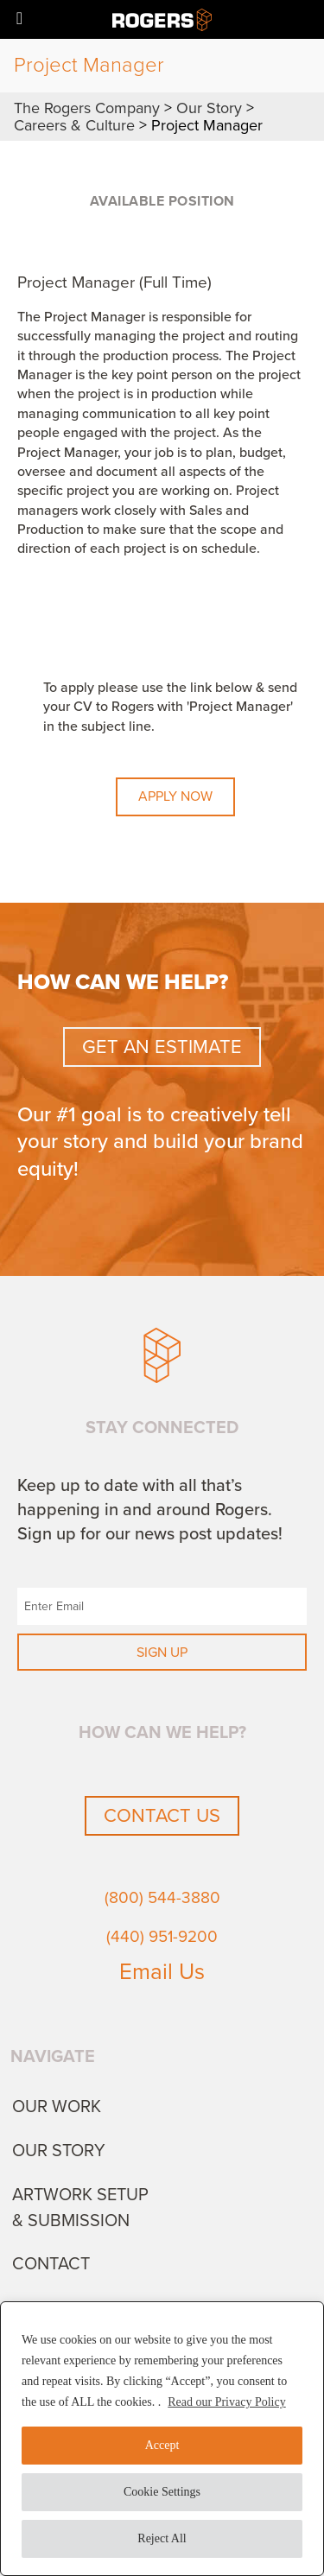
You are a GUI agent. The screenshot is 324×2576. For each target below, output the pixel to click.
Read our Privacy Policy (226, 2401)
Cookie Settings (162, 2491)
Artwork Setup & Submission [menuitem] (80, 2208)
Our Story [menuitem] (58, 2151)
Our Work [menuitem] (56, 2107)
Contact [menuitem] (51, 2264)
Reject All (161, 2538)
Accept (162, 2445)
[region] (162, 2438)
